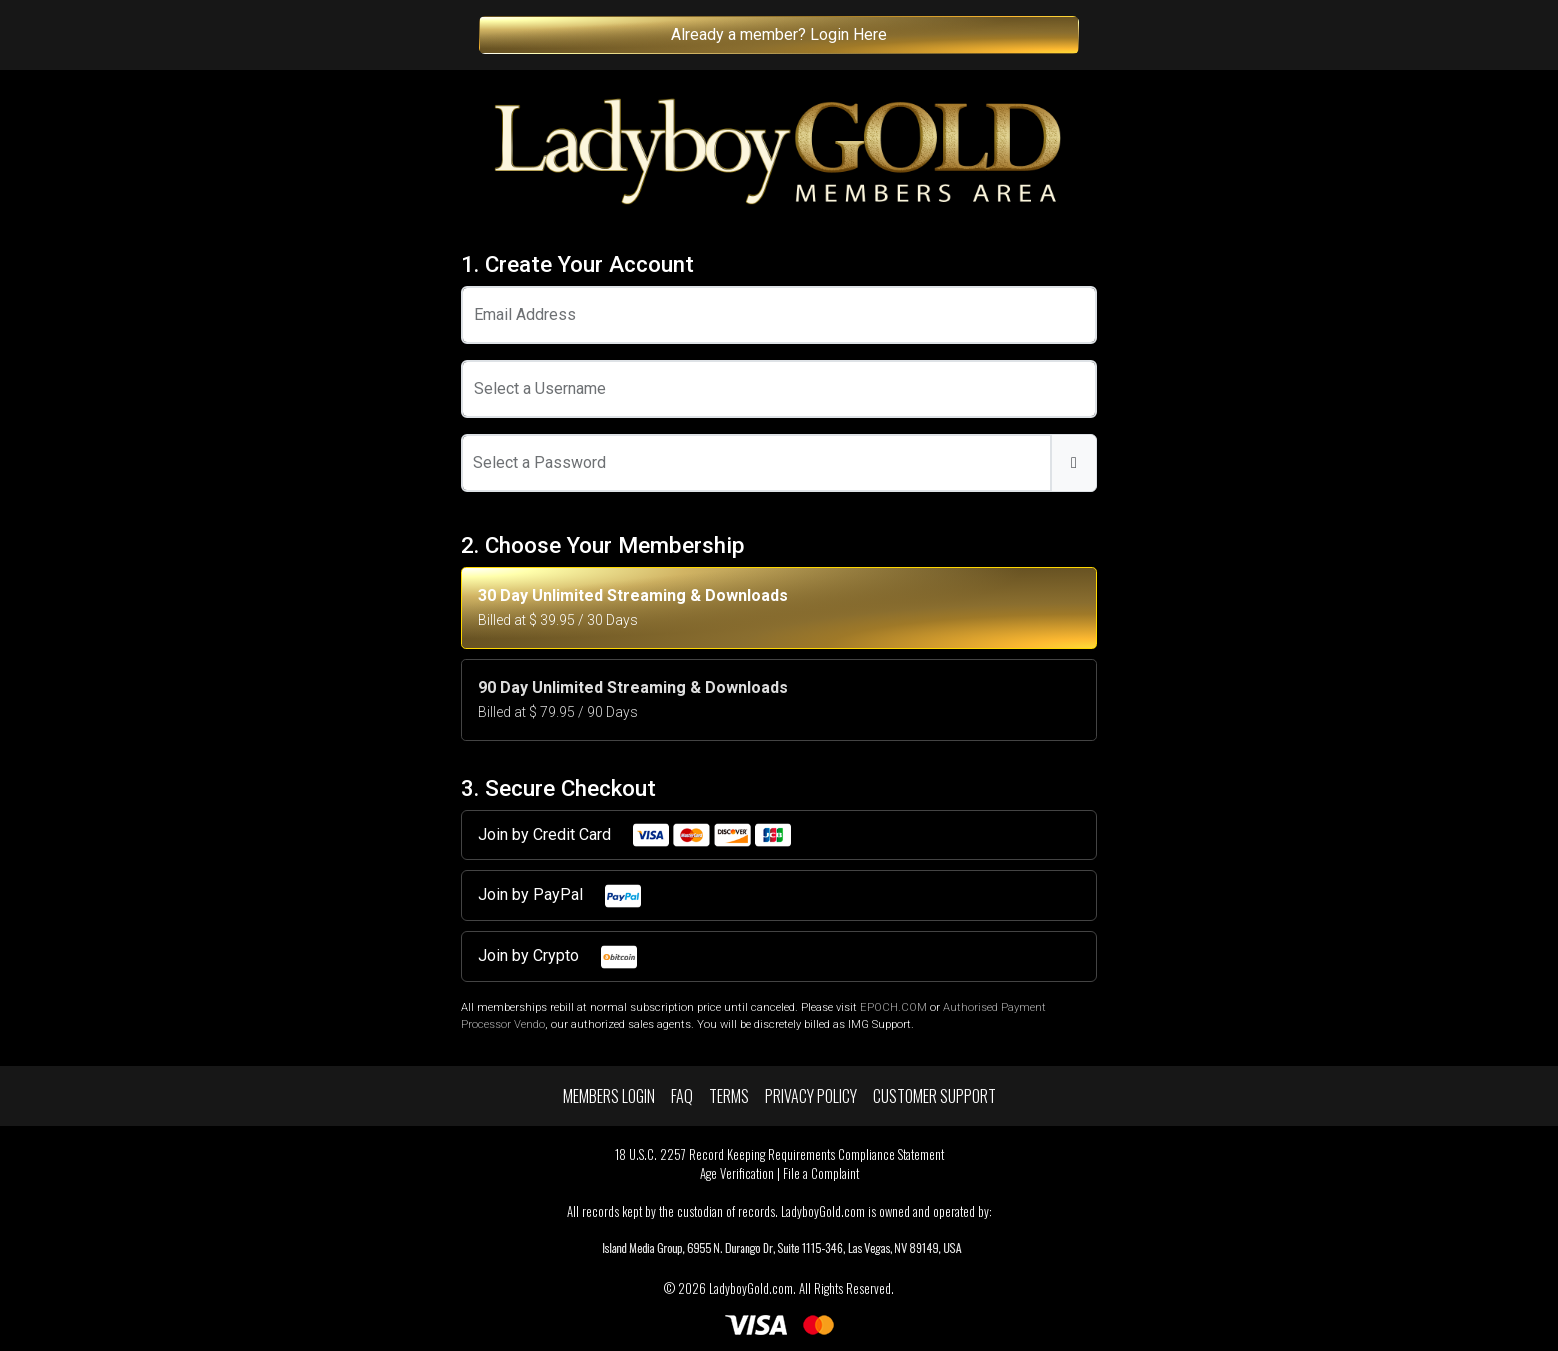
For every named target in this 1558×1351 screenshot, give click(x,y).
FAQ (682, 1096)
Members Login (609, 1096)
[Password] (756, 463)
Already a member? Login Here (779, 34)
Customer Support (934, 1096)
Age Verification (737, 1173)
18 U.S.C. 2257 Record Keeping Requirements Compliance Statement (779, 1154)
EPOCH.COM (893, 1007)
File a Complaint (821, 1173)
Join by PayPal (560, 896)
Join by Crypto (558, 957)
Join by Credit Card (635, 835)
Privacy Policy (811, 1096)
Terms (729, 1096)
